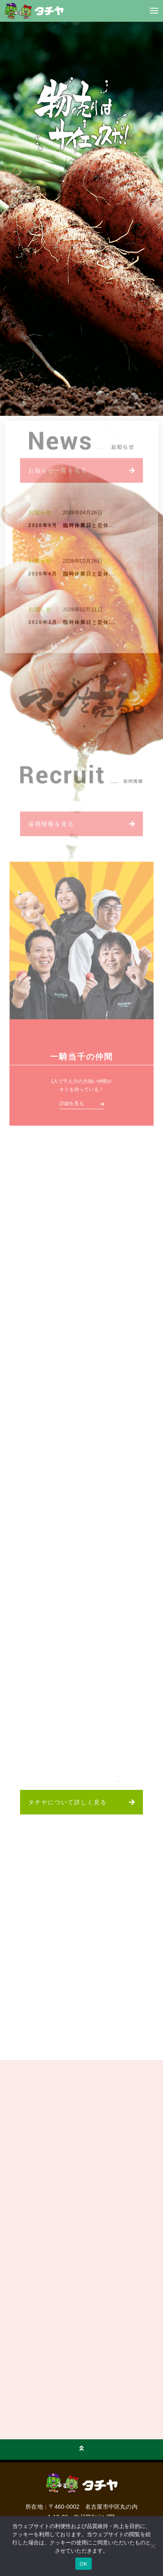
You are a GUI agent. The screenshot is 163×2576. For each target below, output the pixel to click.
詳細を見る (71, 1105)
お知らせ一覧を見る (57, 472)
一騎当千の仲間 (81, 1058)
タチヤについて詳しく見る (67, 1802)
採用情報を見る (51, 825)
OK (83, 2564)
